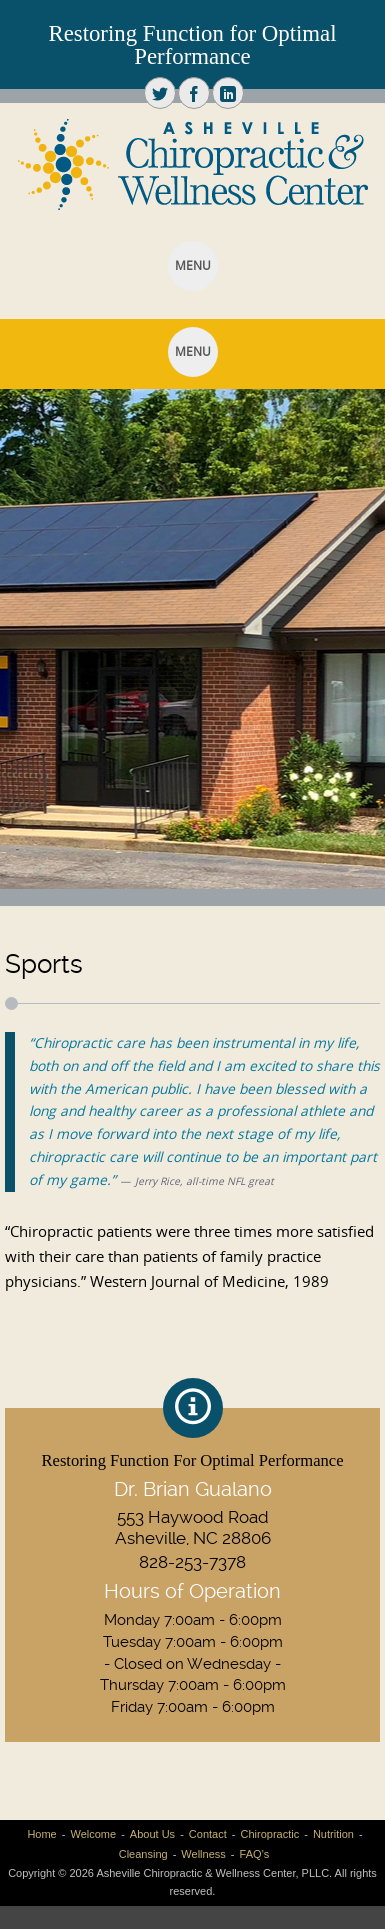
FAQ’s (255, 1854)
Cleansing (143, 1854)
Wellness (203, 1854)
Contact (208, 1834)
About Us (152, 1834)
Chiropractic (269, 1834)
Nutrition (333, 1834)
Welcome (93, 1834)
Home (41, 1834)
